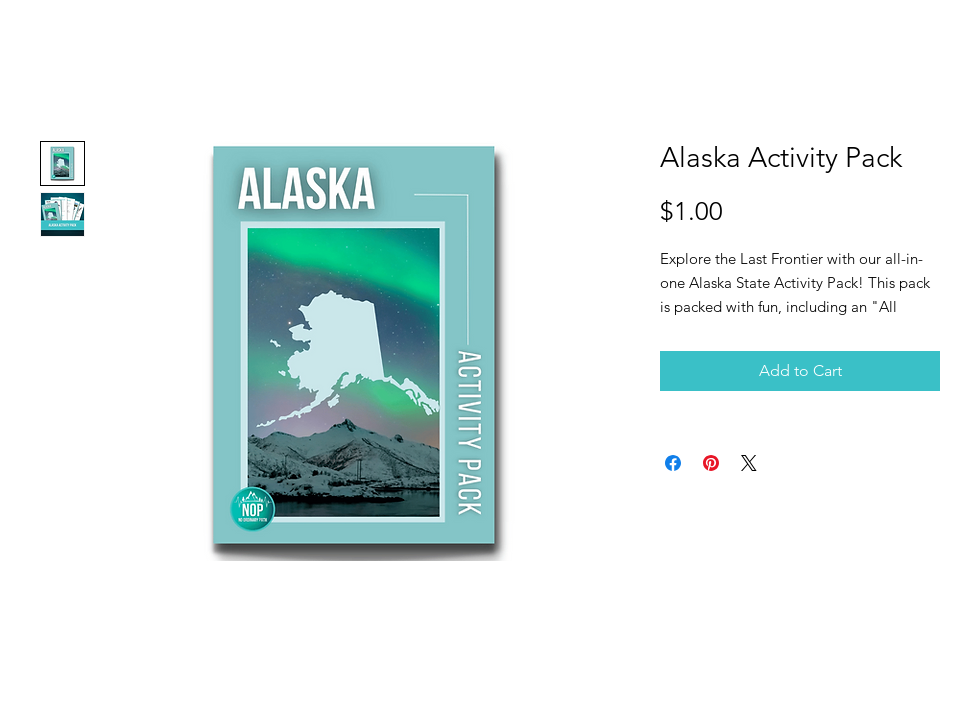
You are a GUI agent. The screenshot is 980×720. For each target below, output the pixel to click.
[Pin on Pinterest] (711, 463)
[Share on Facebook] (673, 463)
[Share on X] (749, 463)
